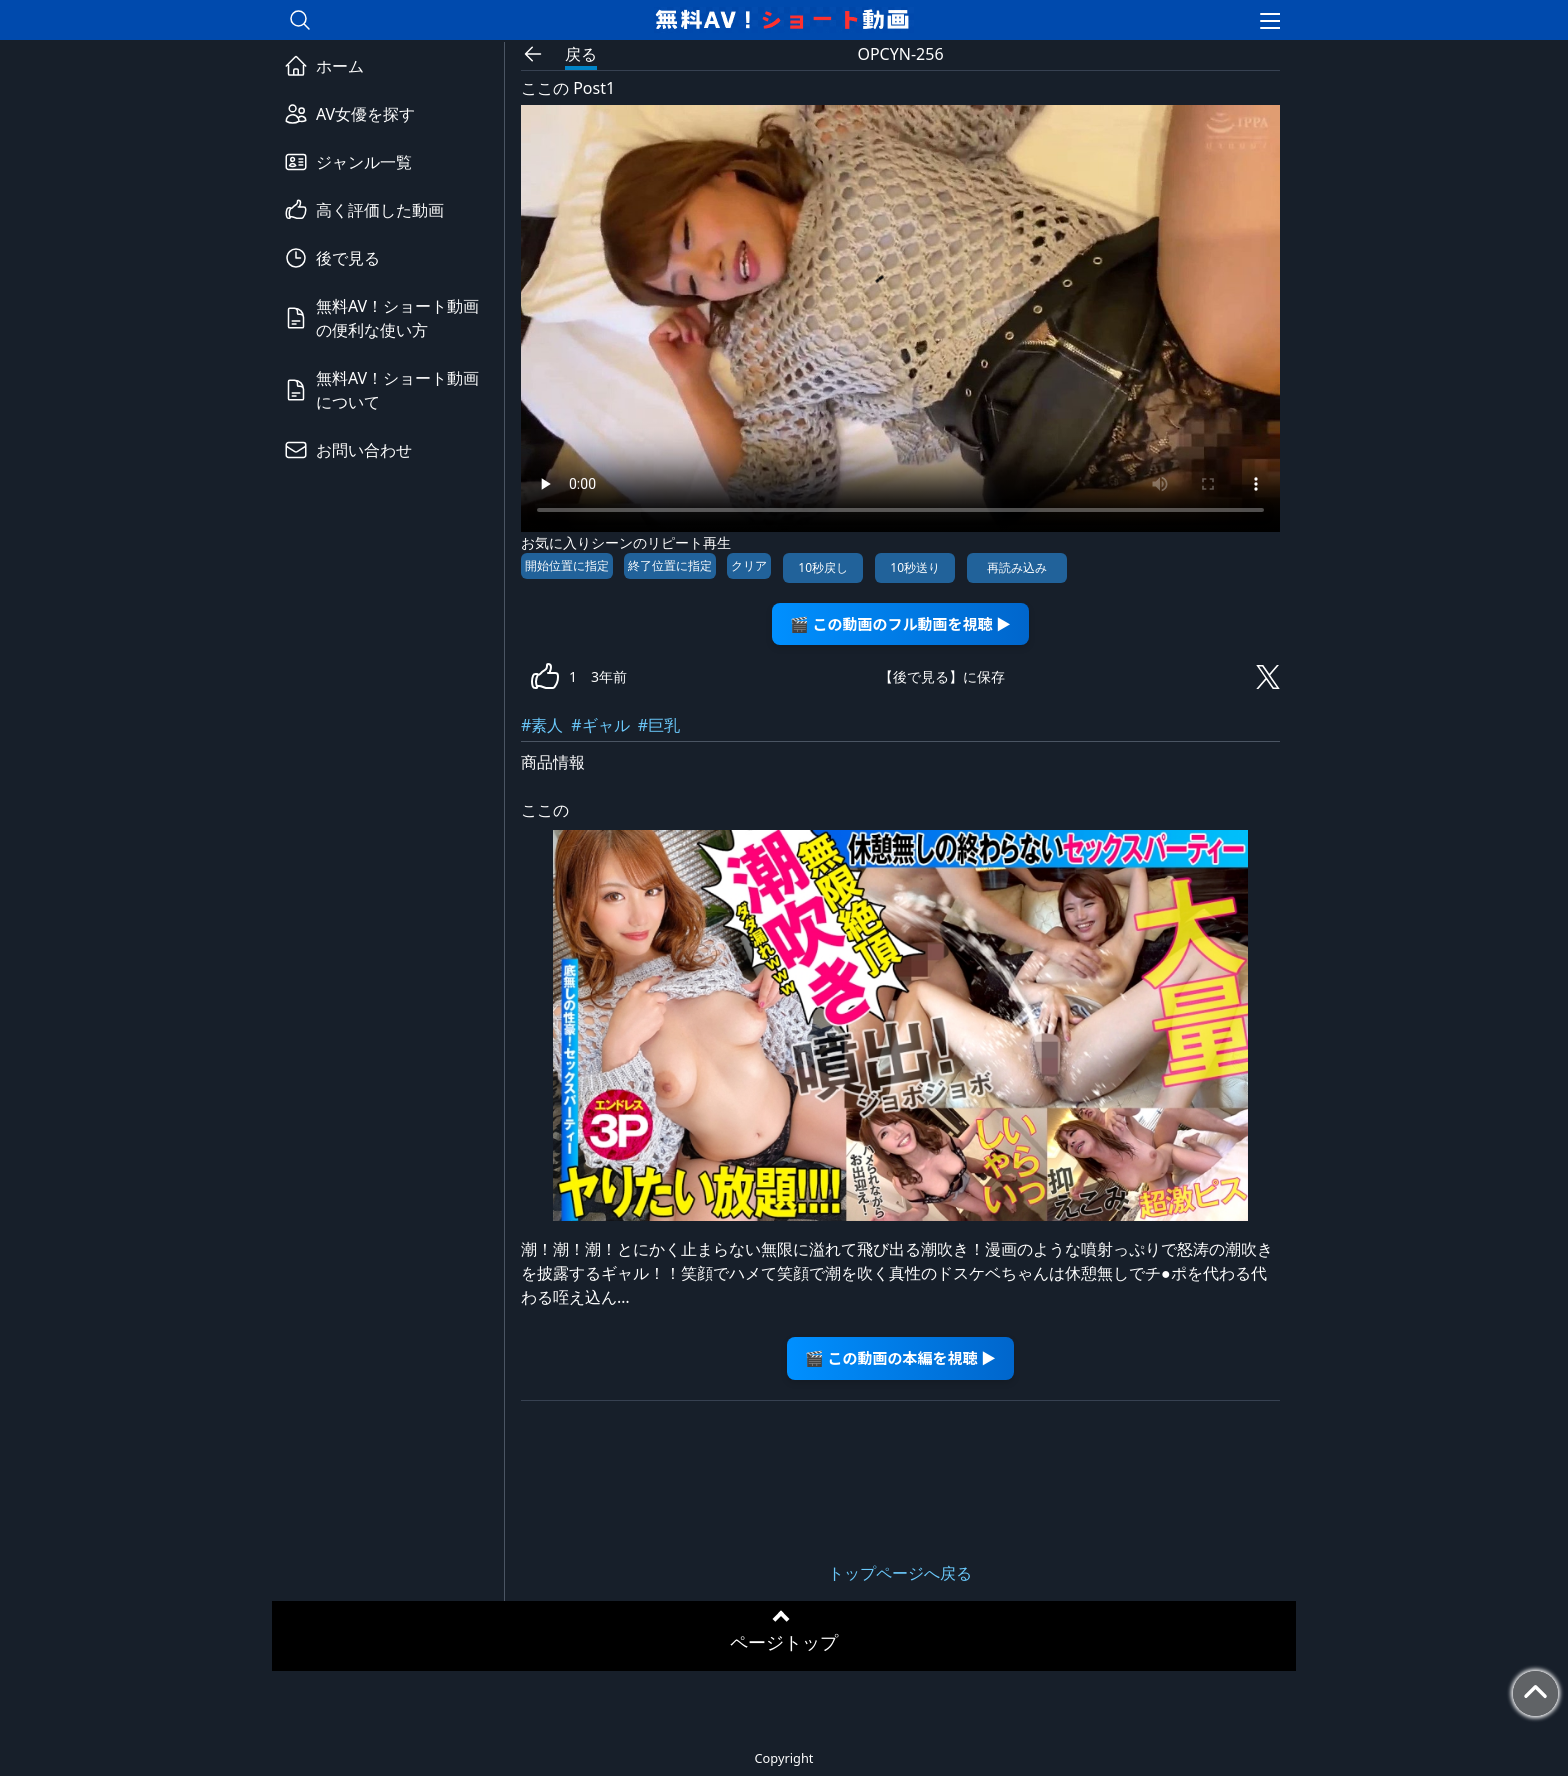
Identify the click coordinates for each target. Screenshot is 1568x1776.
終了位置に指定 (670, 565)
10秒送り (915, 567)
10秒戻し (823, 567)
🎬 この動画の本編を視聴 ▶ (900, 1357)
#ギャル (600, 725)
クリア (749, 565)
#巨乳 (659, 725)
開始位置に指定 (567, 565)
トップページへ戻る (900, 1573)
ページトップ (784, 1642)
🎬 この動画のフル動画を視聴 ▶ (900, 623)
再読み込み (1017, 567)
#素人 (542, 725)
